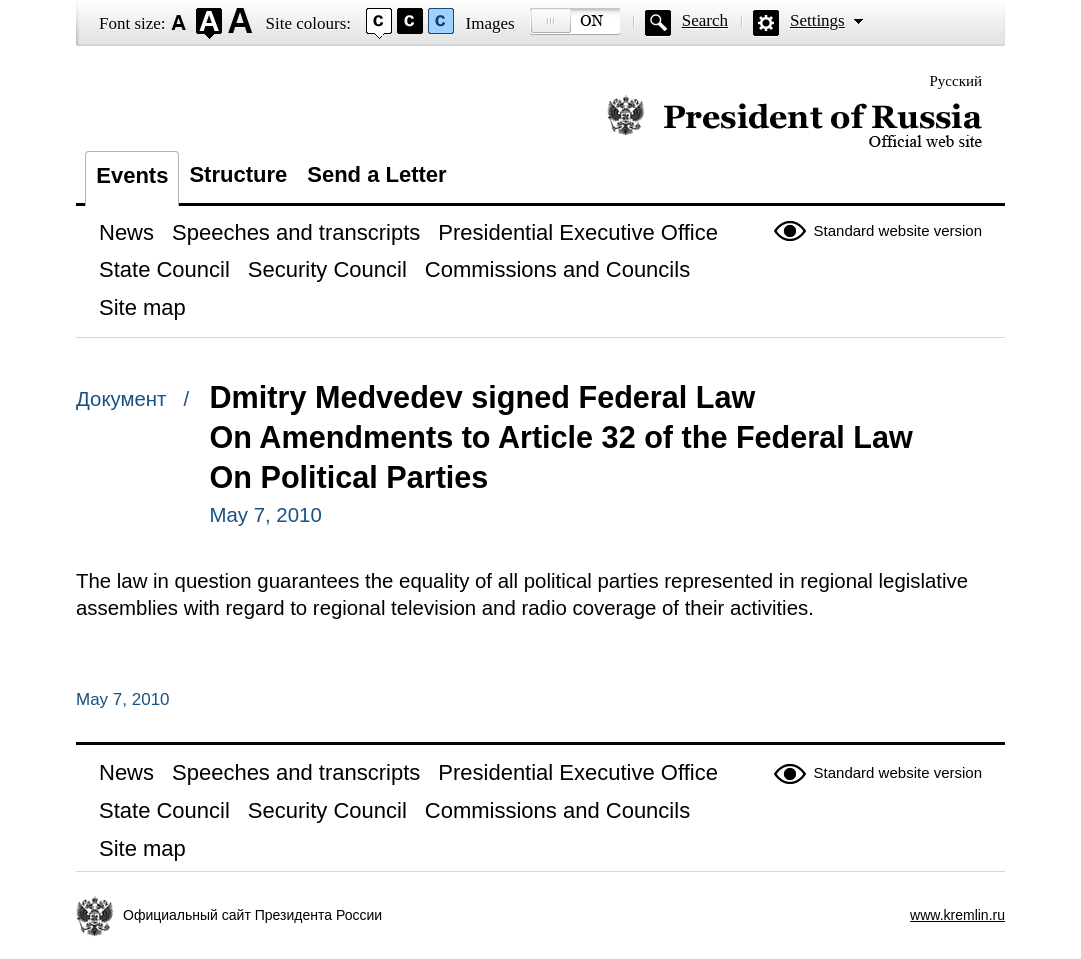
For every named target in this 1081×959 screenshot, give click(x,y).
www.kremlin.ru (957, 915)
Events (132, 175)
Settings (817, 20)
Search (705, 20)
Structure (238, 174)
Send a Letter (376, 174)
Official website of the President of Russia (794, 122)
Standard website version (898, 230)
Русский (956, 81)
